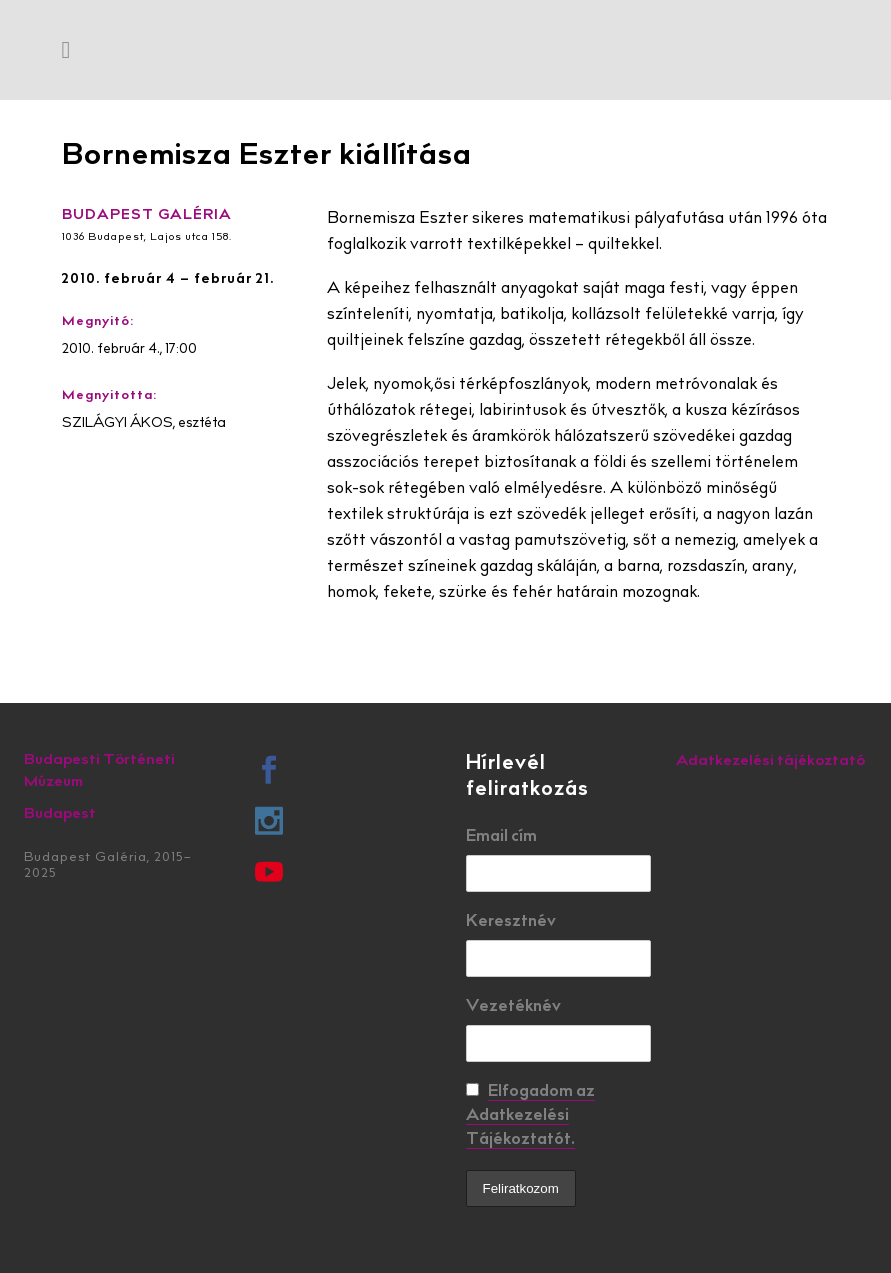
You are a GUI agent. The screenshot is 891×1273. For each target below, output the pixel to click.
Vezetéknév (513, 1007)
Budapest (60, 814)
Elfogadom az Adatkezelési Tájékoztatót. (530, 1116)
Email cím (501, 837)
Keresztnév (511, 922)
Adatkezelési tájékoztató (770, 761)
